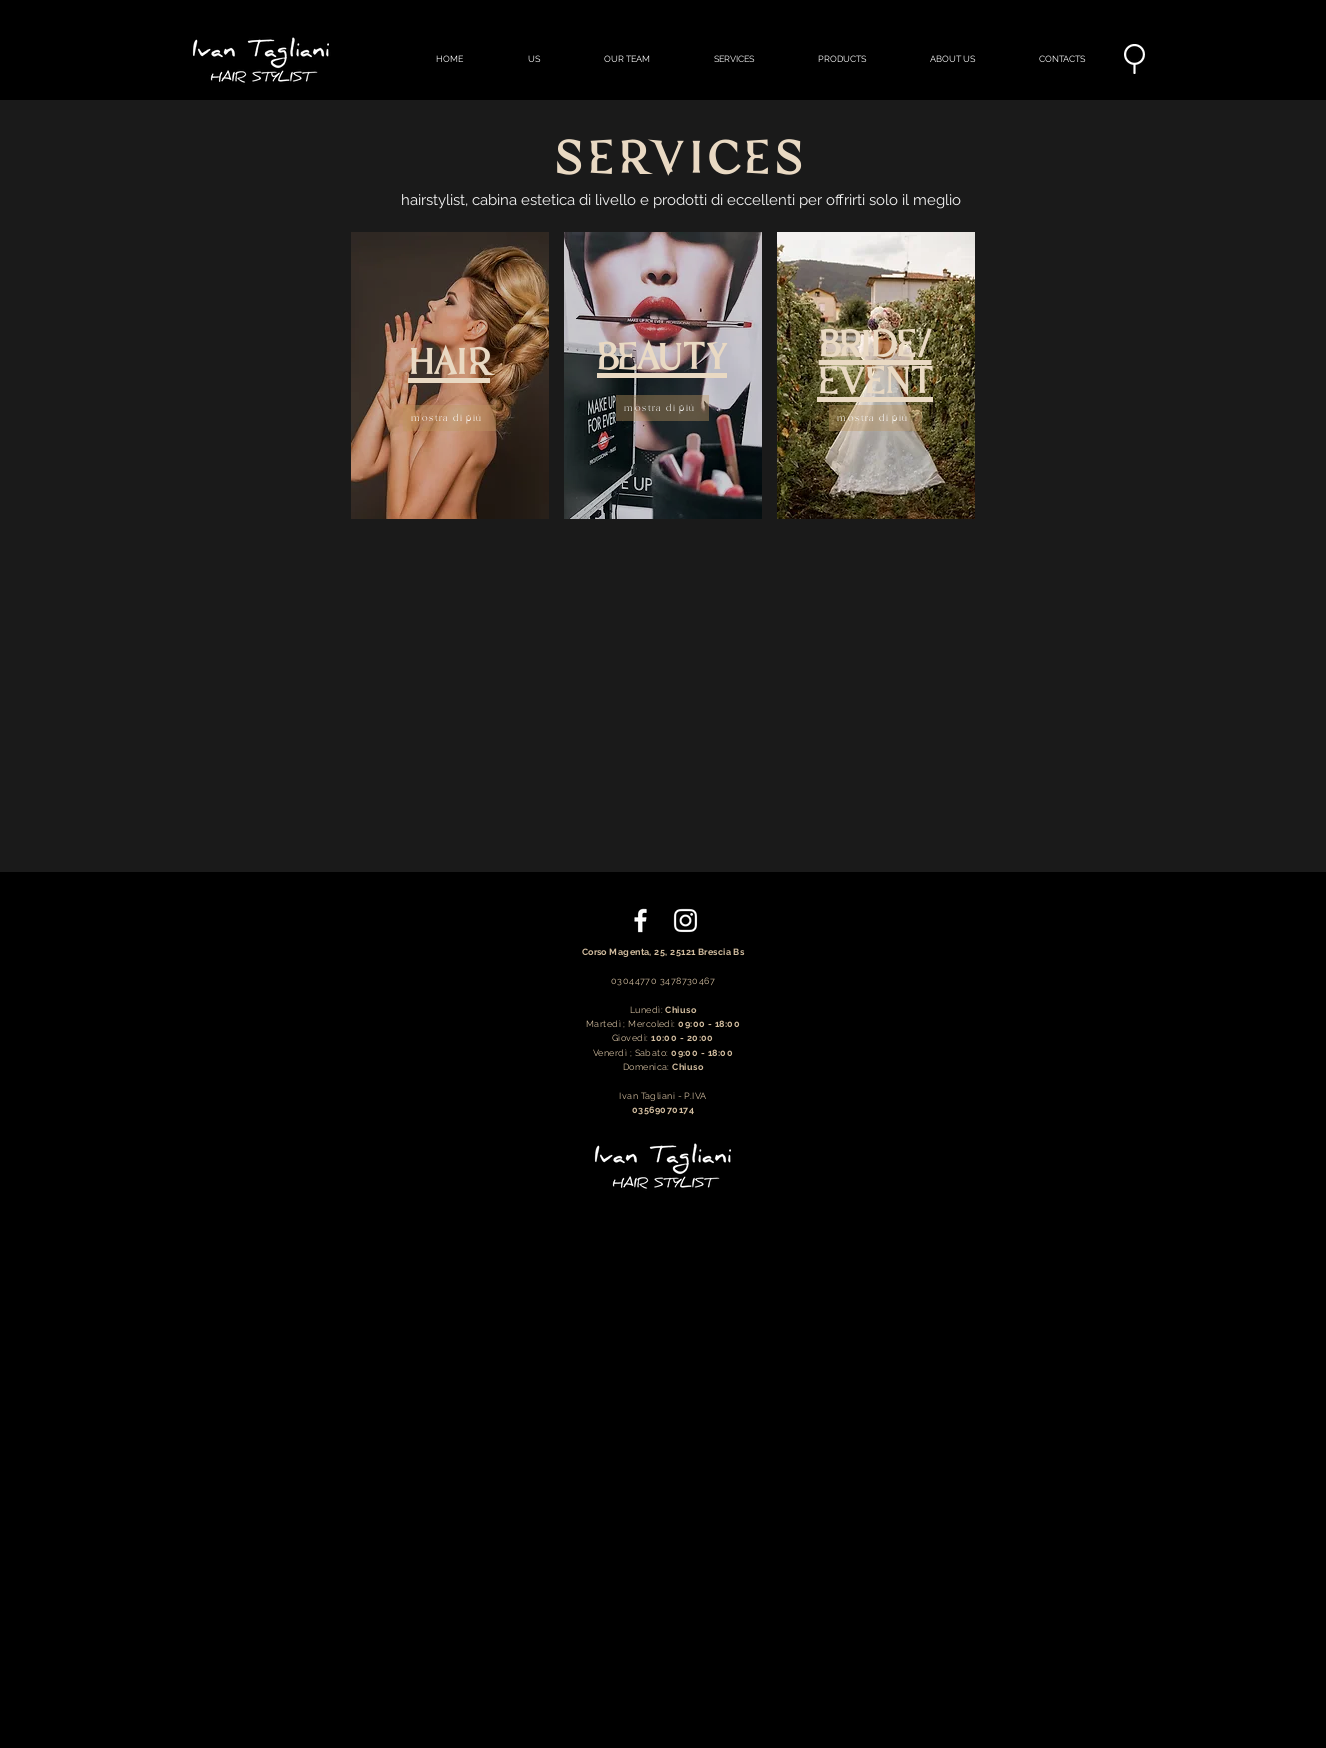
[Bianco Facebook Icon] (640, 920)
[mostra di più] (449, 418)
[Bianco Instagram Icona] (685, 920)
